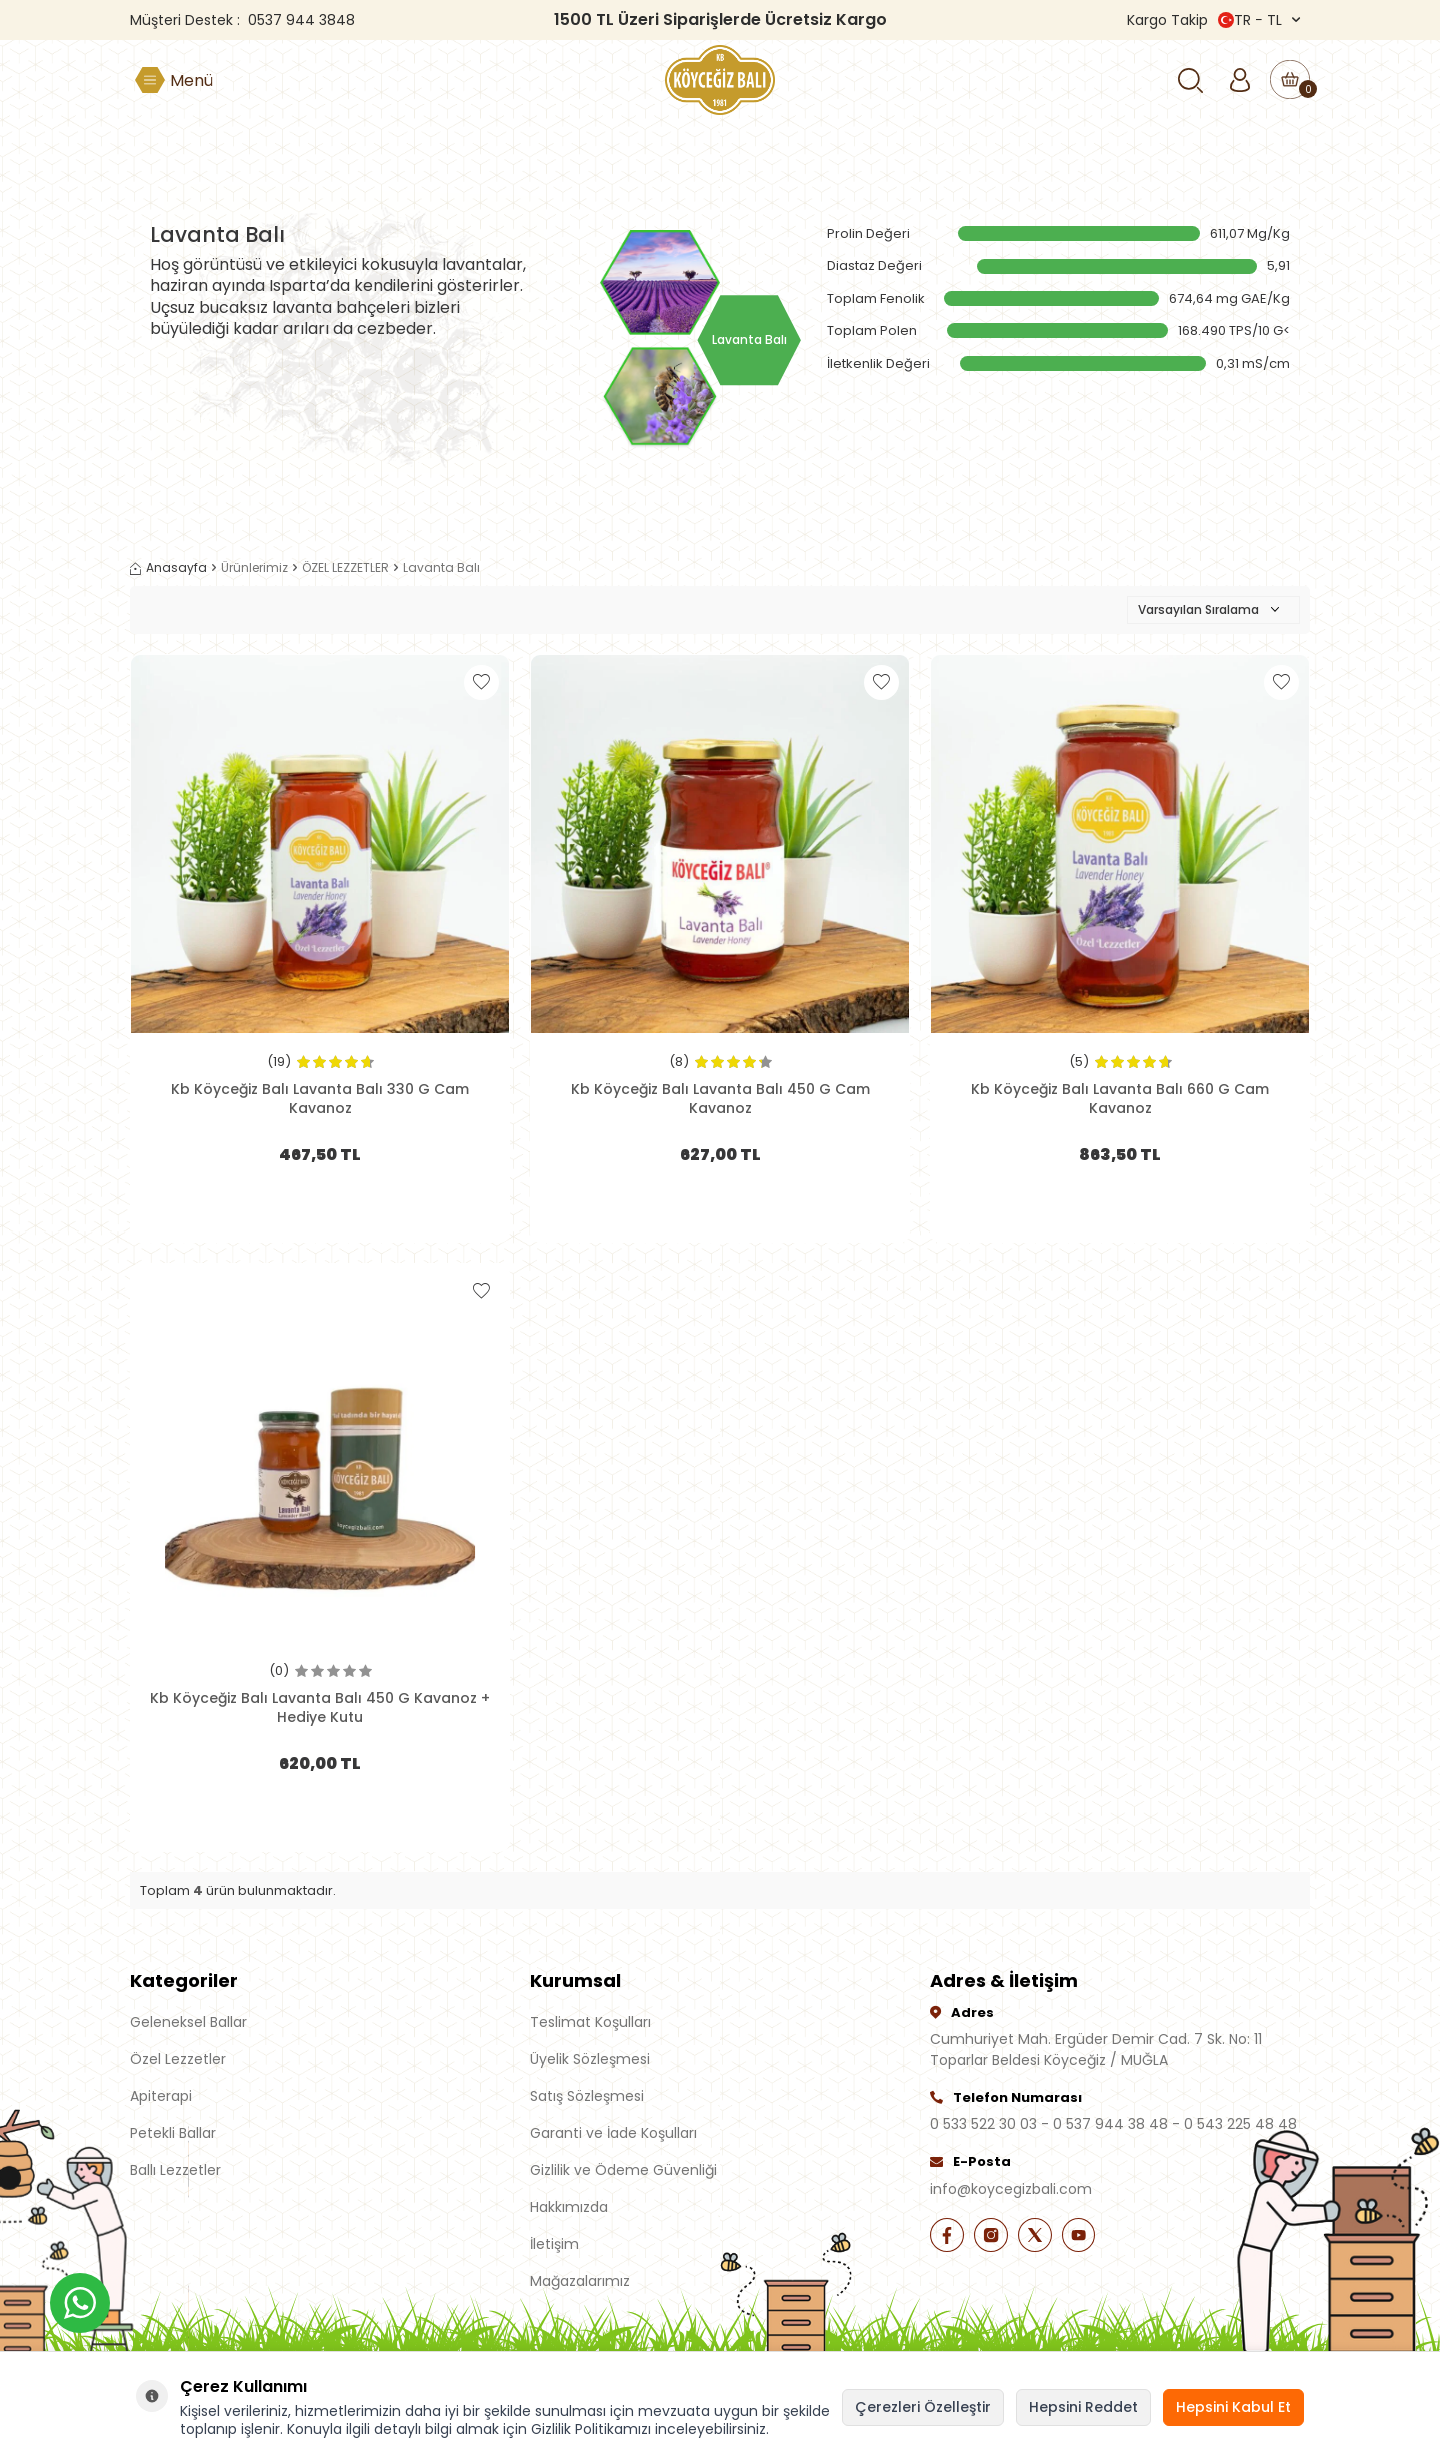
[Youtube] (1100, 2238)
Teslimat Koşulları (590, 2022)
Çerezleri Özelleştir (923, 2407)
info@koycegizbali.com (1011, 2189)
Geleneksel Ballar (188, 2022)
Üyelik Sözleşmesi (590, 2059)
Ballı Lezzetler (175, 2170)
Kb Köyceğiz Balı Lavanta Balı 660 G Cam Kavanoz (1120, 1098)
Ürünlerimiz (254, 568)
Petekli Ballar (173, 2133)
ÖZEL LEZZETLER (345, 568)
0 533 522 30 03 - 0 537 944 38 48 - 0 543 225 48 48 (1113, 2124)
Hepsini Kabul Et (1233, 2407)
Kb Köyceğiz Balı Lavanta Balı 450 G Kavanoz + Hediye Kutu (320, 1707)
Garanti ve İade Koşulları (613, 2133)
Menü (191, 80)
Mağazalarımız (580, 2281)
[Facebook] (950, 2238)
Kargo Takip (1167, 20)
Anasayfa (168, 568)
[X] (1050, 2238)
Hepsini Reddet (1083, 2407)
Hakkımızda (569, 2207)
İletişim (554, 2244)
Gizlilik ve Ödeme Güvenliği (623, 2170)
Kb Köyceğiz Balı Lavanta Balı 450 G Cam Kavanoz (720, 1098)
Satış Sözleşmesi (587, 2096)
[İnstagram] (1000, 2238)
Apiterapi (161, 2096)
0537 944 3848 (301, 20)
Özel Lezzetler (178, 2059)
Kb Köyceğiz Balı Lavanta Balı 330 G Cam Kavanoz (320, 1098)
